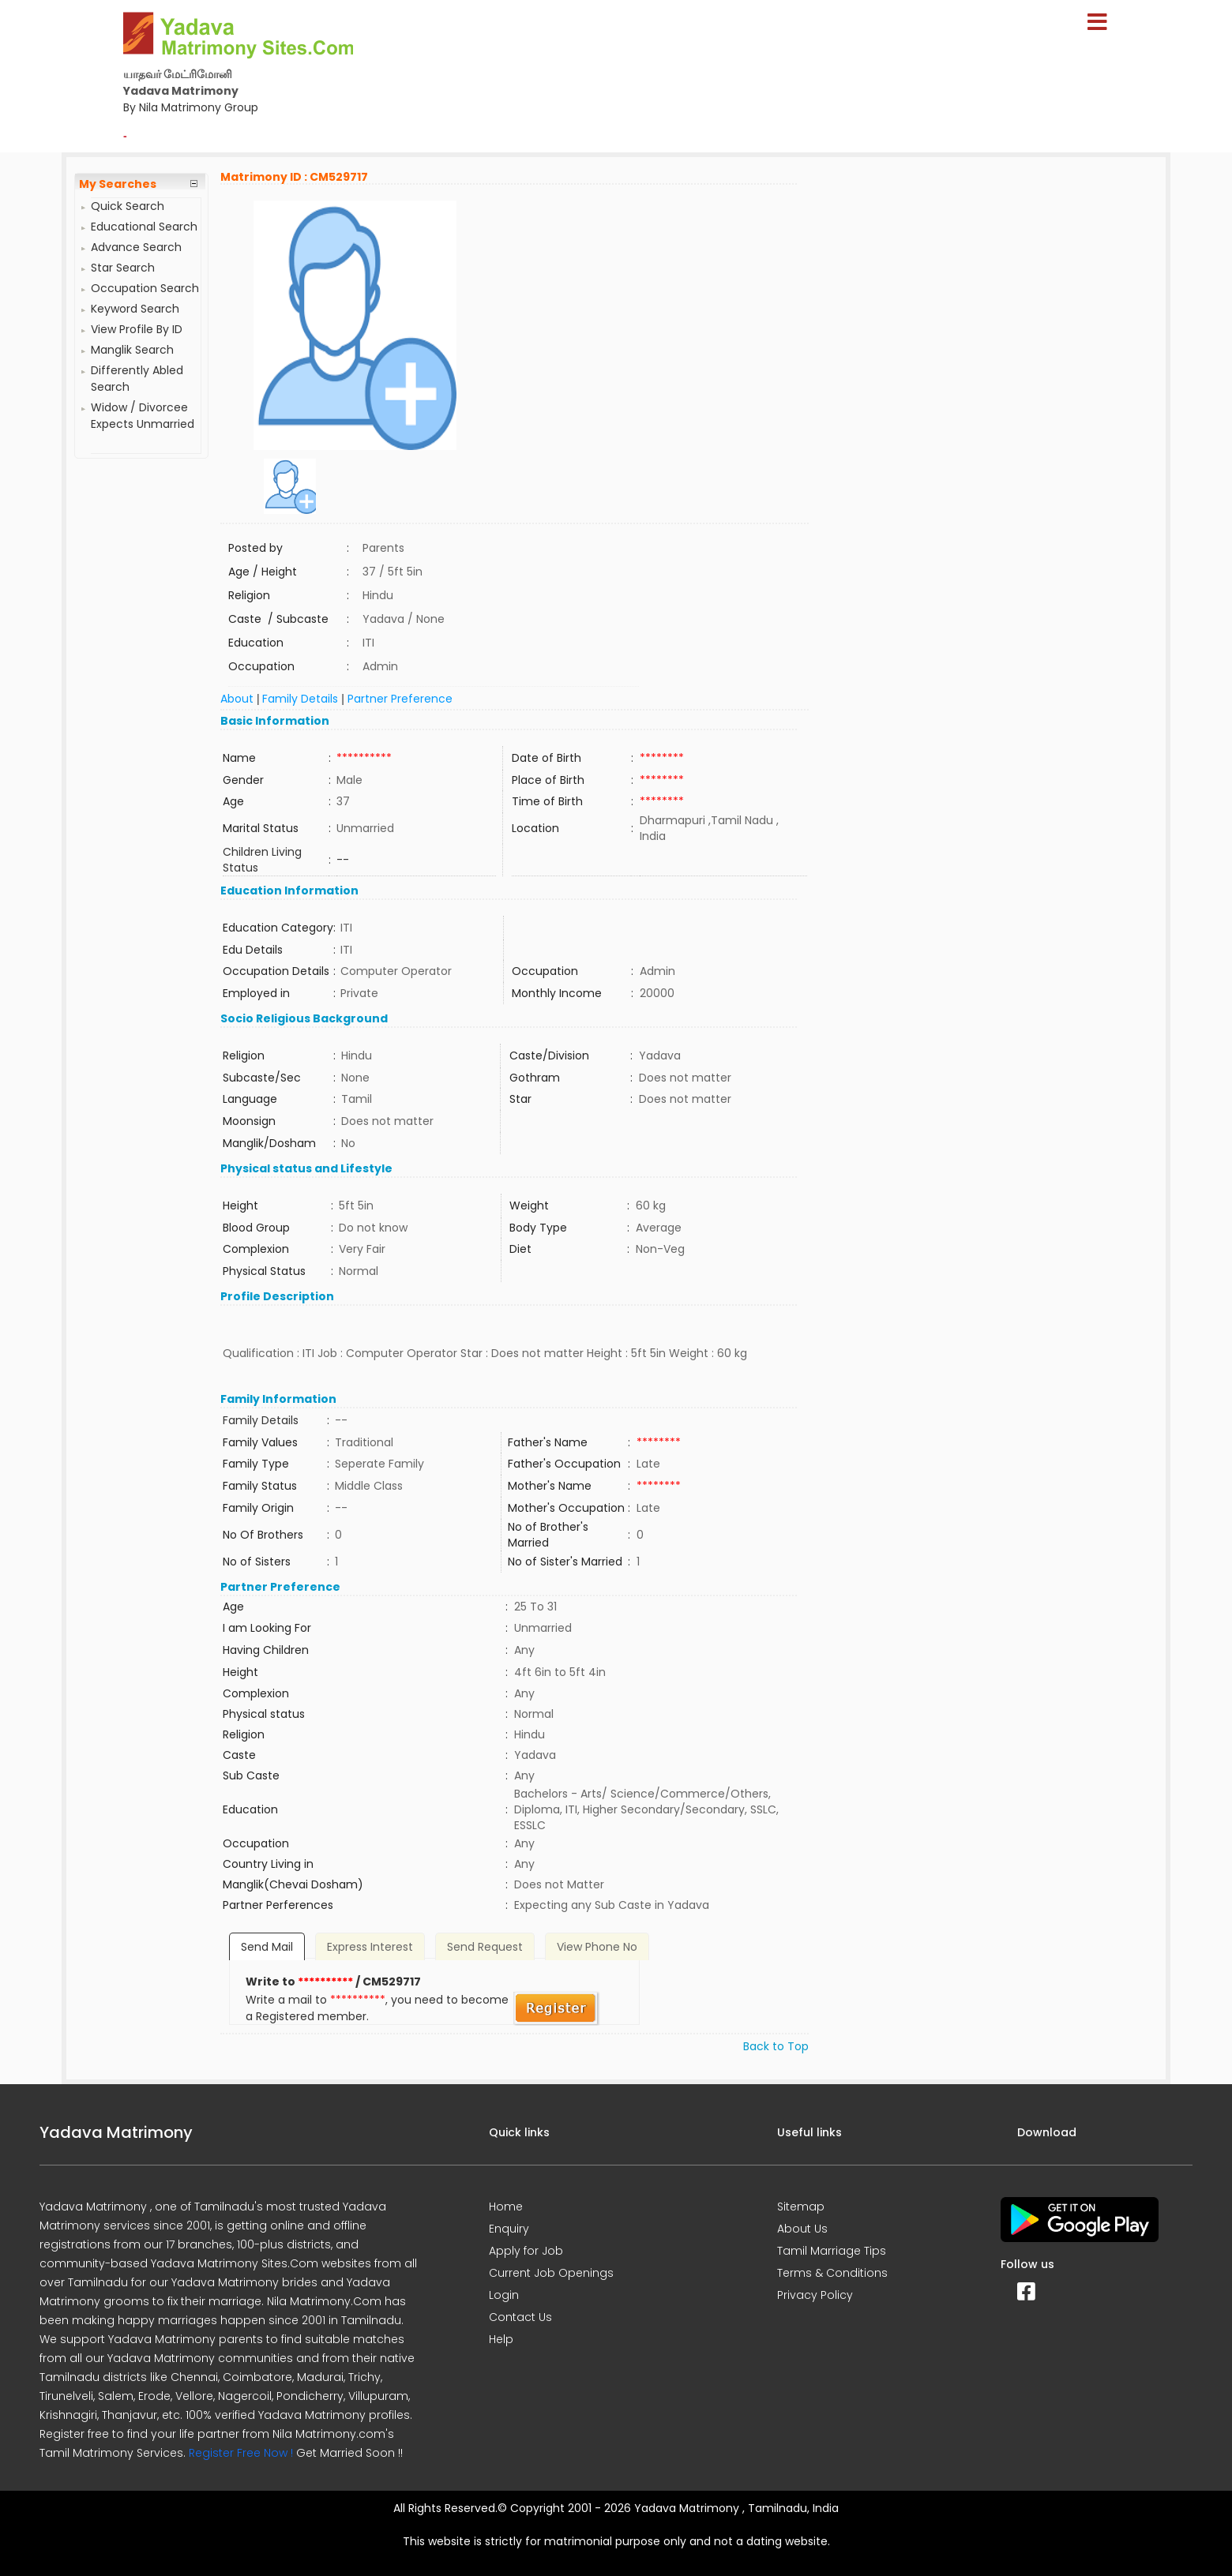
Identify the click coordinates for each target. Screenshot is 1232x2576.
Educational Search (144, 226)
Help (501, 2339)
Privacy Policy (815, 2295)
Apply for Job (526, 2251)
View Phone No (597, 1947)
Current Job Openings (551, 2273)
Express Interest (370, 1947)
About (237, 699)
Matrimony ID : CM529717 (294, 177)
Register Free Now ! (241, 2453)
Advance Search (136, 247)
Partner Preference (400, 699)
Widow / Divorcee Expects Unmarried (142, 415)
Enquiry (509, 2229)
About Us (802, 2229)
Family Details (300, 699)
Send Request (485, 1947)
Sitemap (800, 2206)
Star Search (123, 268)
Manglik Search (132, 350)
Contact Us (520, 2317)
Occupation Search (145, 288)
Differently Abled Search (137, 378)
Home (506, 2206)
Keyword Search (135, 309)
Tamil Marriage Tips (831, 2251)
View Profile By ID (136, 329)
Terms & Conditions (832, 2273)
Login (504, 2295)
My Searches (117, 184)
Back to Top (776, 2046)
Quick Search (127, 206)
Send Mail (267, 1947)
